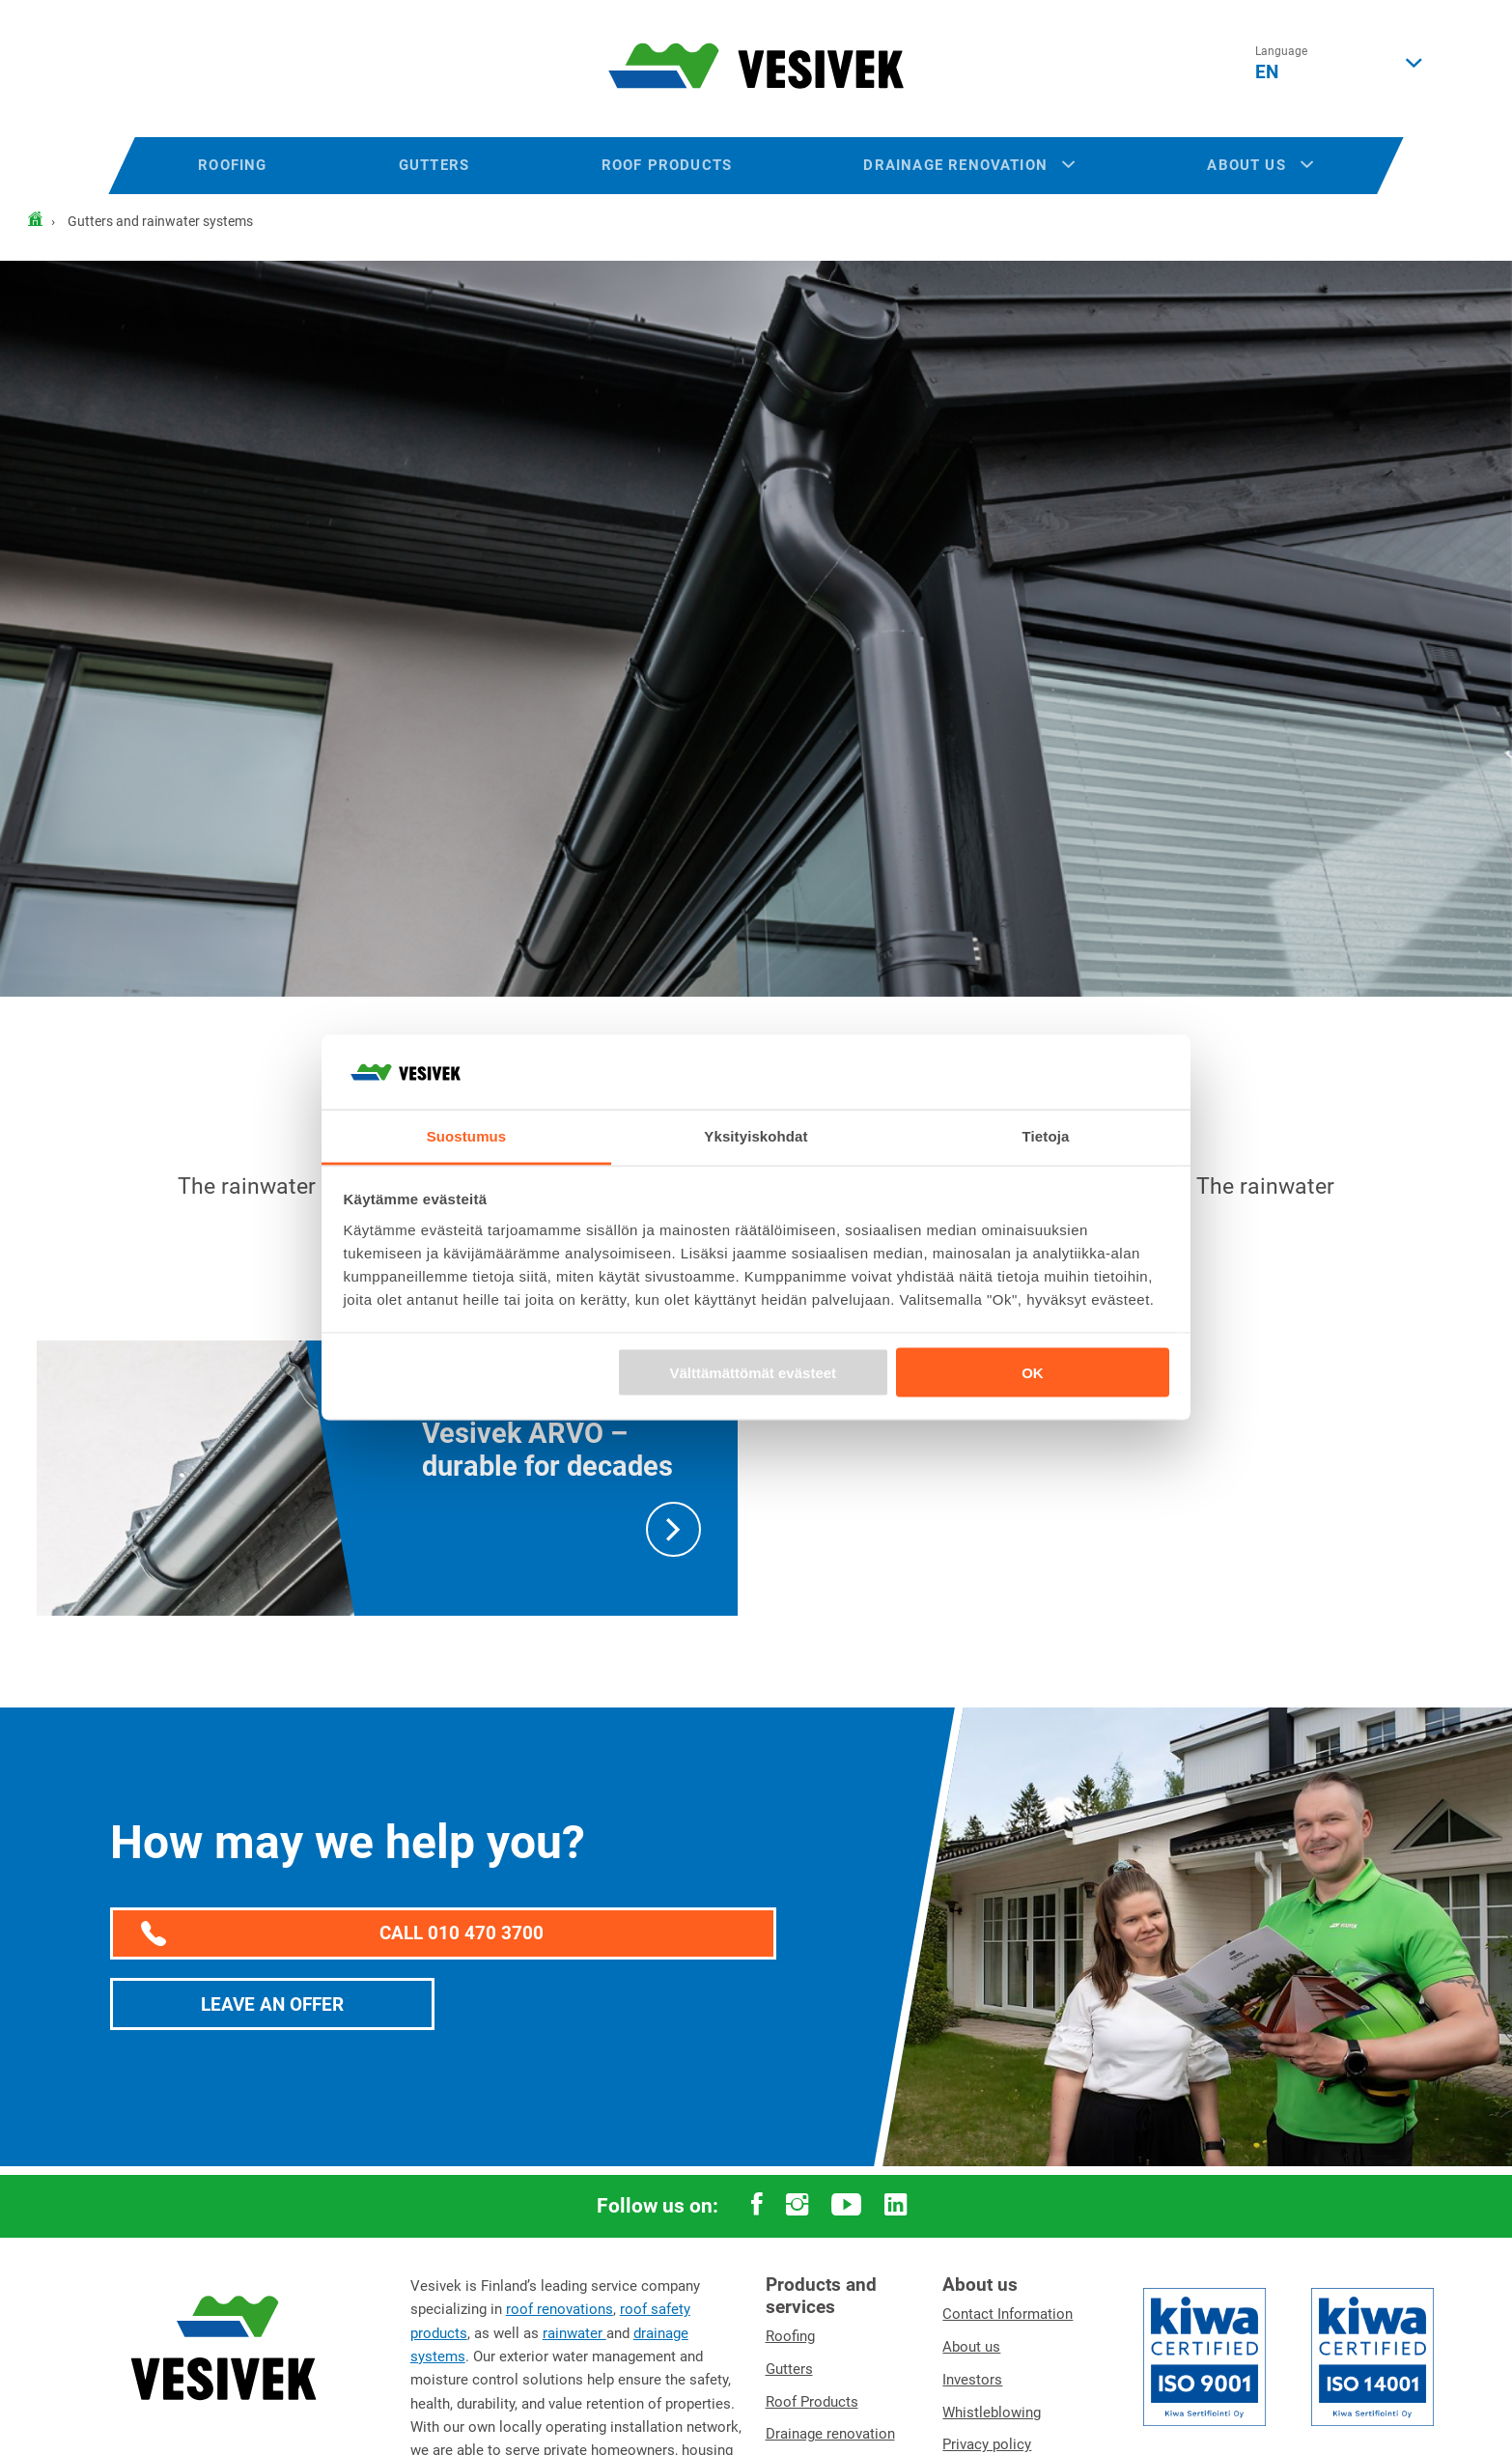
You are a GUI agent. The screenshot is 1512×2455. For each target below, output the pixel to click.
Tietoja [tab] (1046, 1135)
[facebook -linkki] (757, 2206)
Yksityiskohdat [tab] (755, 1135)
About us (1260, 165)
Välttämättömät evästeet (753, 1373)
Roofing (232, 165)
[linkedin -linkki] (895, 2206)
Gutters (434, 165)
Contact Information (1007, 2314)
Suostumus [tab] (467, 1135)
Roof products (667, 165)
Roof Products (812, 2402)
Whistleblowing (991, 2412)
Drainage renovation (969, 165)
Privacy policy (986, 2444)
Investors (972, 2379)
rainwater (574, 2333)
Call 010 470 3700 (343, 1934)
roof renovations (559, 2309)
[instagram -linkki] (797, 2206)
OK (1033, 1373)
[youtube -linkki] (846, 2206)
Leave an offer (272, 2004)
